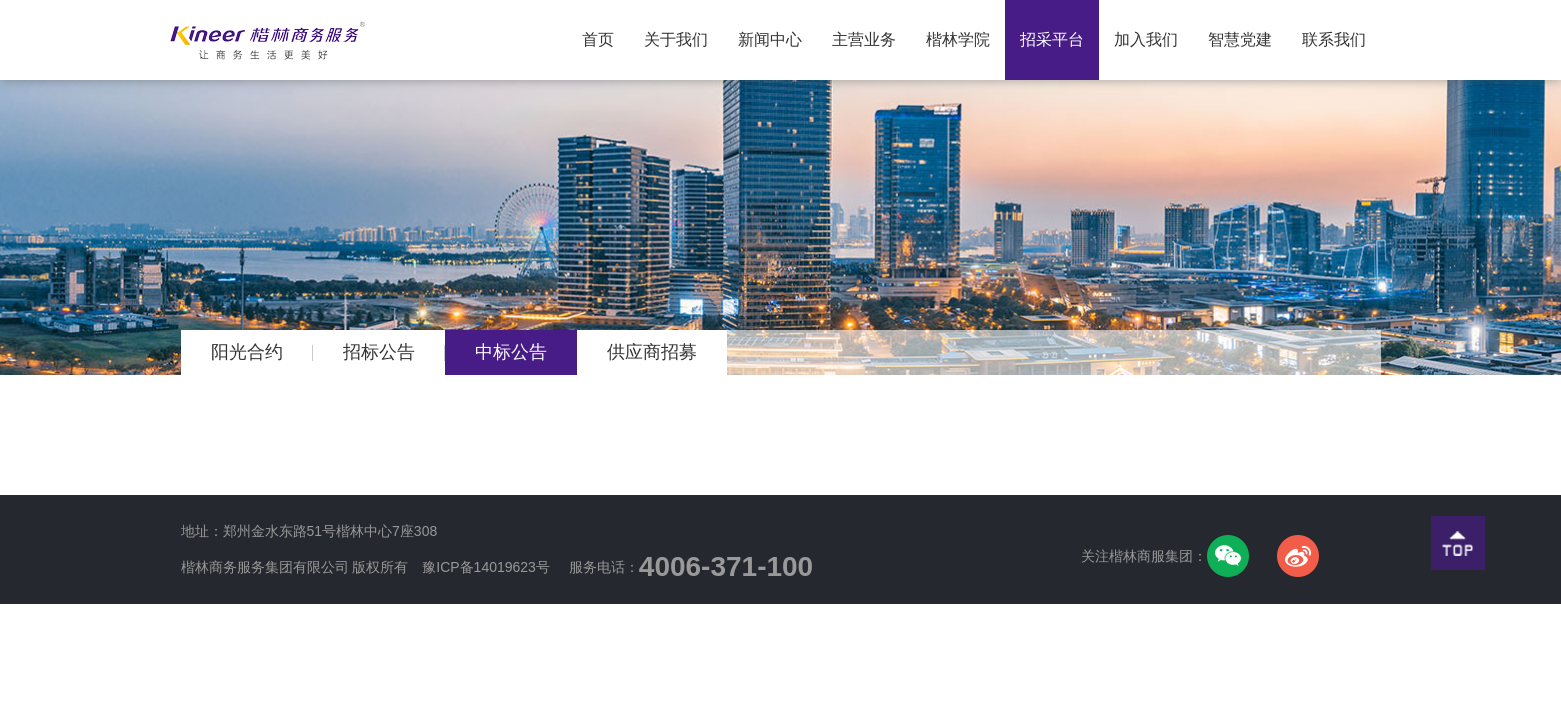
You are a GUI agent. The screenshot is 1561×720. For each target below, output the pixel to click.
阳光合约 (247, 352)
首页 (605, 24)
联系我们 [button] (1334, 39)
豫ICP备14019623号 (486, 567)
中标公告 (511, 352)
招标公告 (379, 352)
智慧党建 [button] (1240, 39)
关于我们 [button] (676, 39)
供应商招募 (652, 352)
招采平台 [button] (1052, 39)
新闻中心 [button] (770, 39)
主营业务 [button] (864, 39)
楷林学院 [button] (958, 39)
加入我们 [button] (1146, 39)
